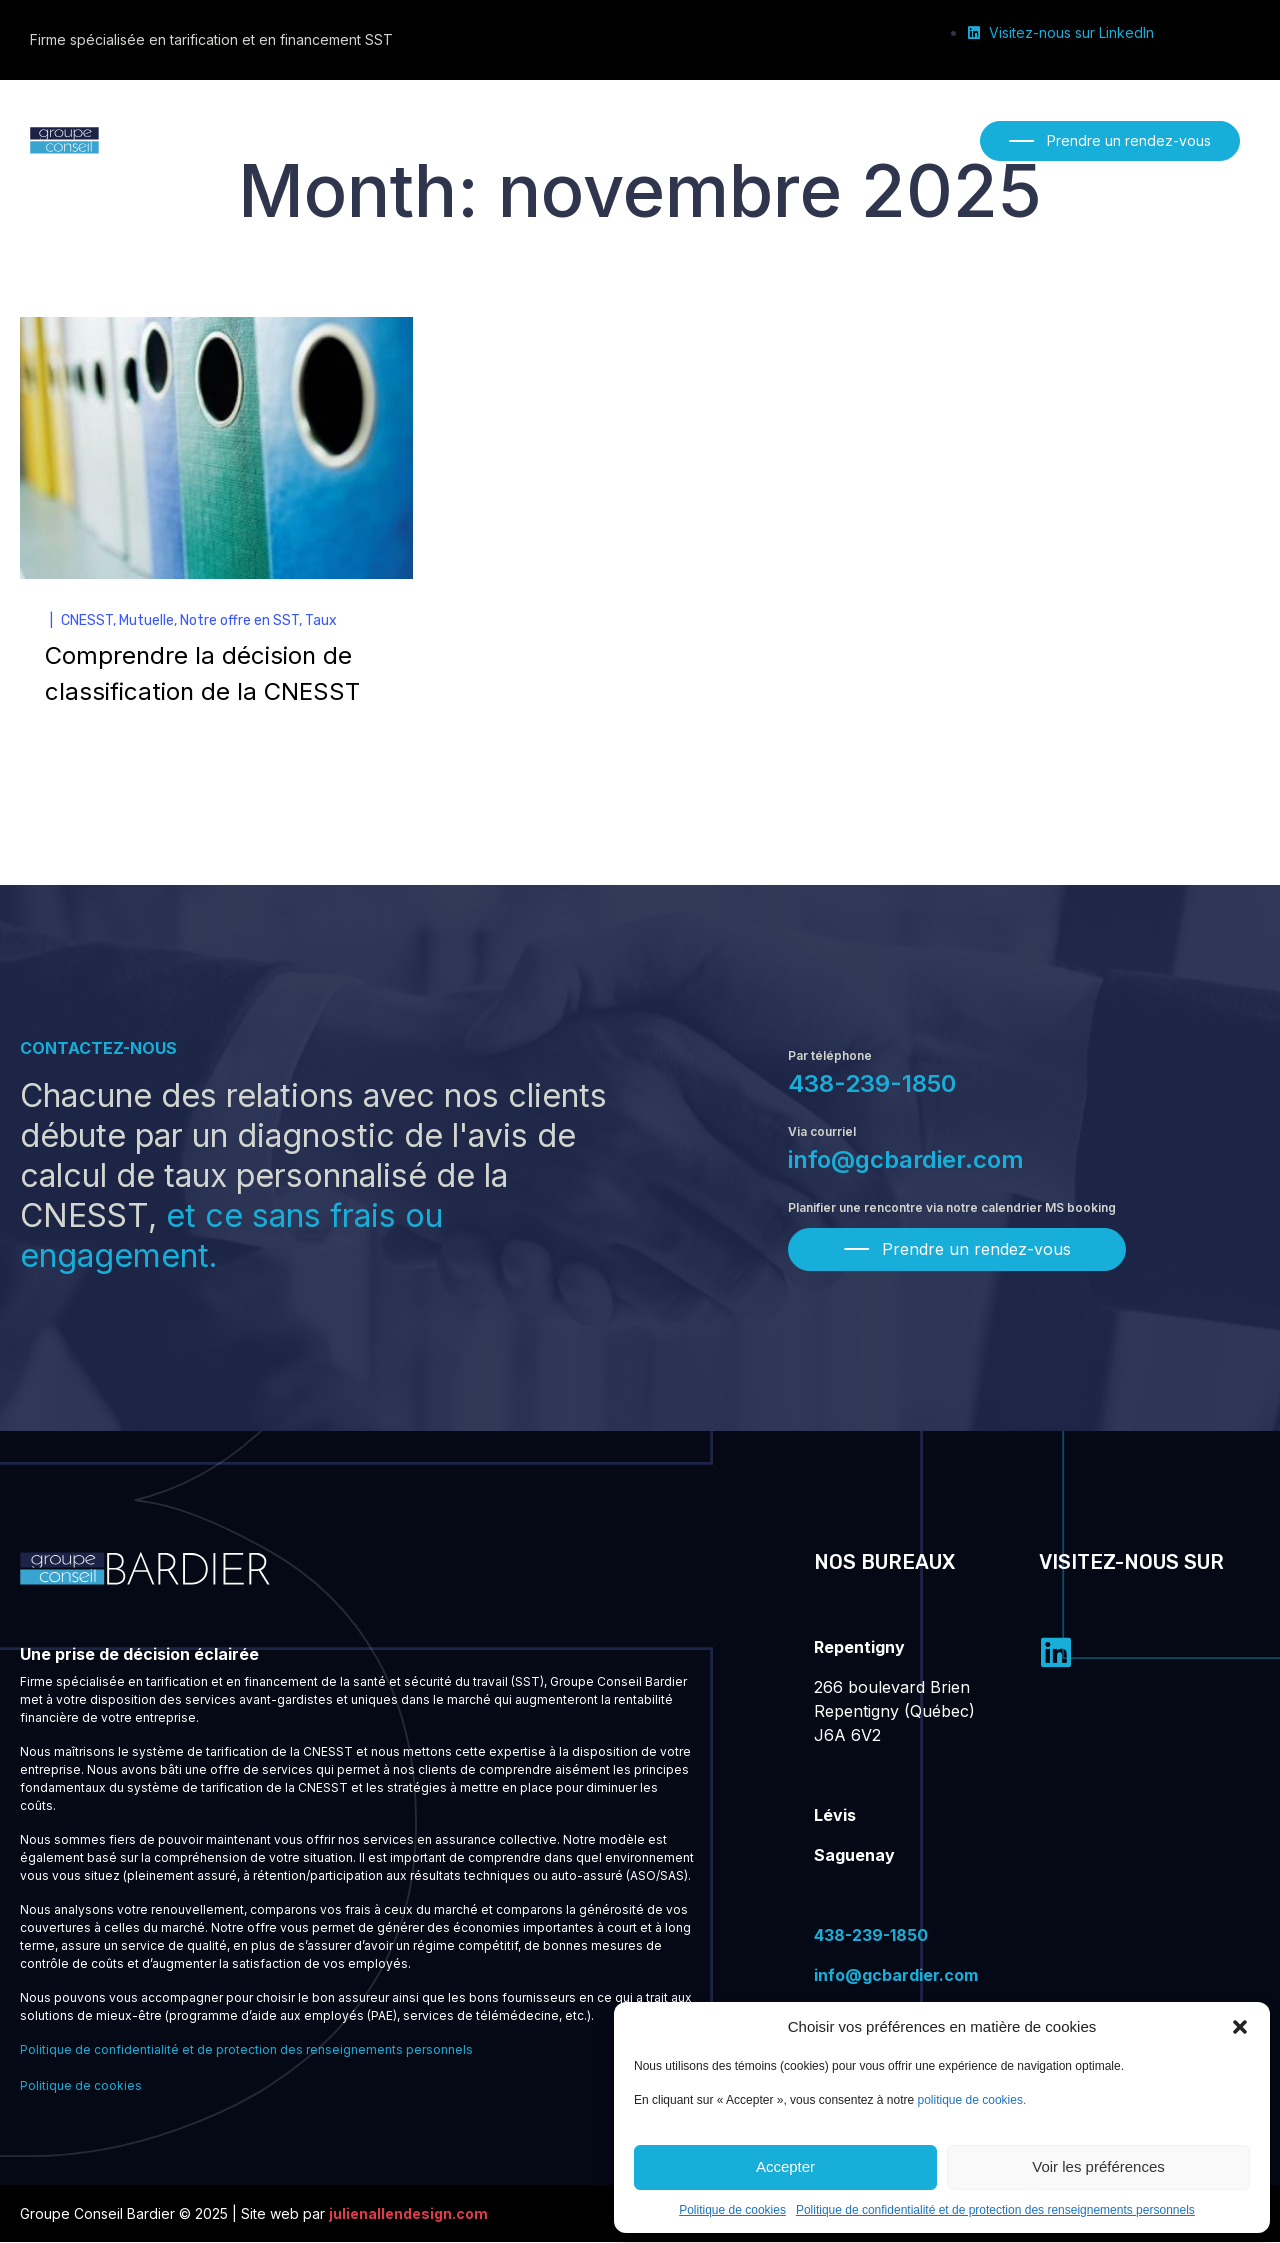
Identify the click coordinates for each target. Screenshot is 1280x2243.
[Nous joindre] (805, 140)
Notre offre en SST (239, 622)
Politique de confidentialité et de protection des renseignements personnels (995, 2210)
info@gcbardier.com (906, 1161)
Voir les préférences (1098, 2166)
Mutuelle (146, 622)
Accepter (785, 2166)
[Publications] (691, 140)
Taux (321, 622)
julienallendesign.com (408, 2214)
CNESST (87, 622)
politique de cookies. (972, 2100)
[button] (1240, 2027)
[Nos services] (457, 140)
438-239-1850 (872, 1085)
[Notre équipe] (575, 140)
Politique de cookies (732, 2210)
